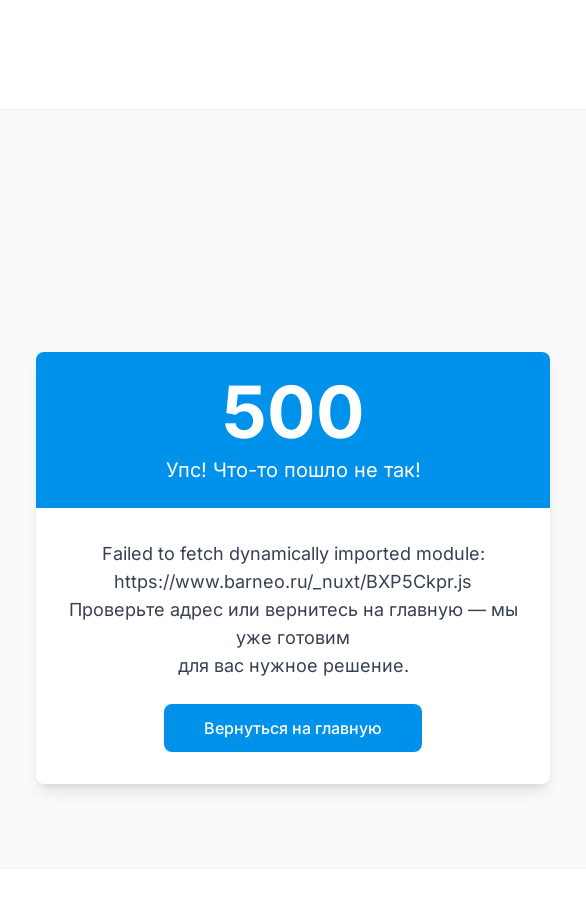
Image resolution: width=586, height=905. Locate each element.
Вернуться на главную (293, 728)
